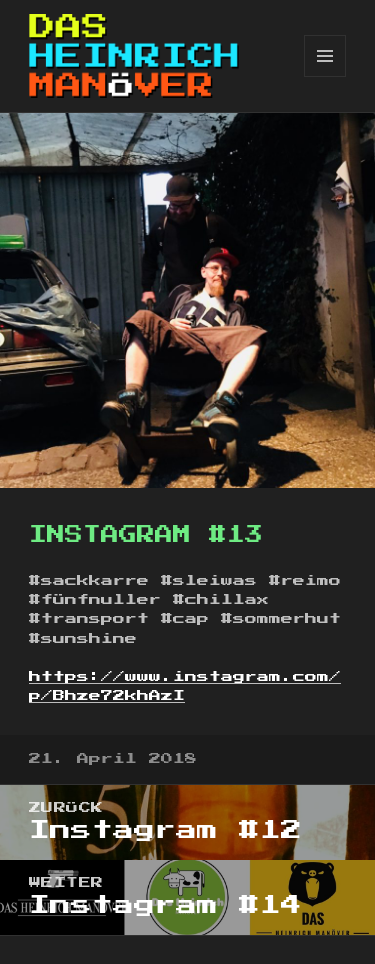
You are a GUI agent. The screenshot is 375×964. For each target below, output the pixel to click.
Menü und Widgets (325, 76)
